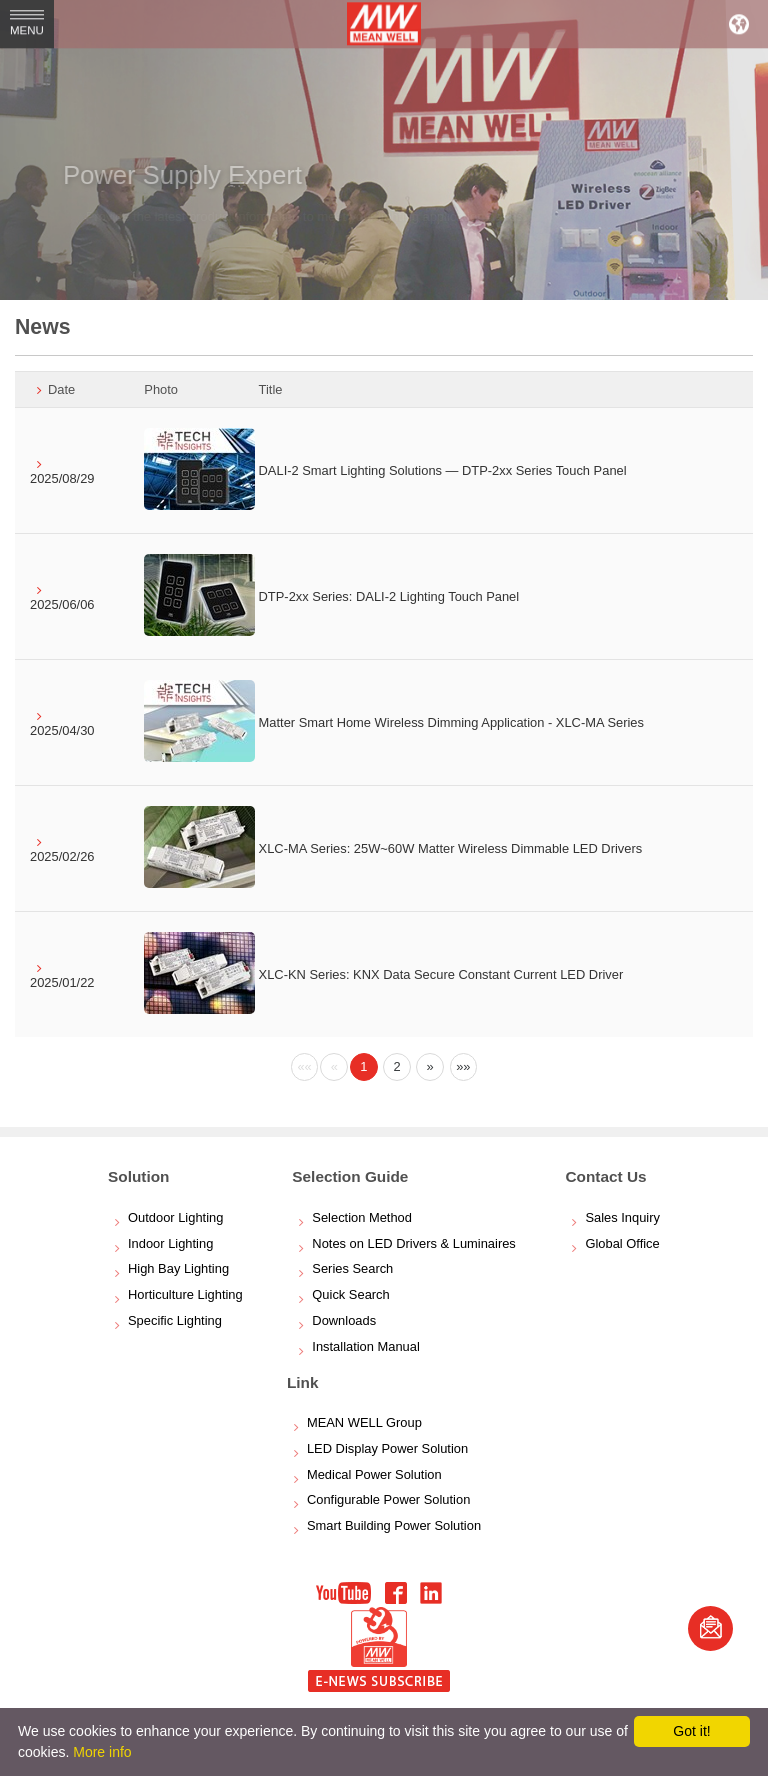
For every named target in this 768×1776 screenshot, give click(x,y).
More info (102, 1752)
